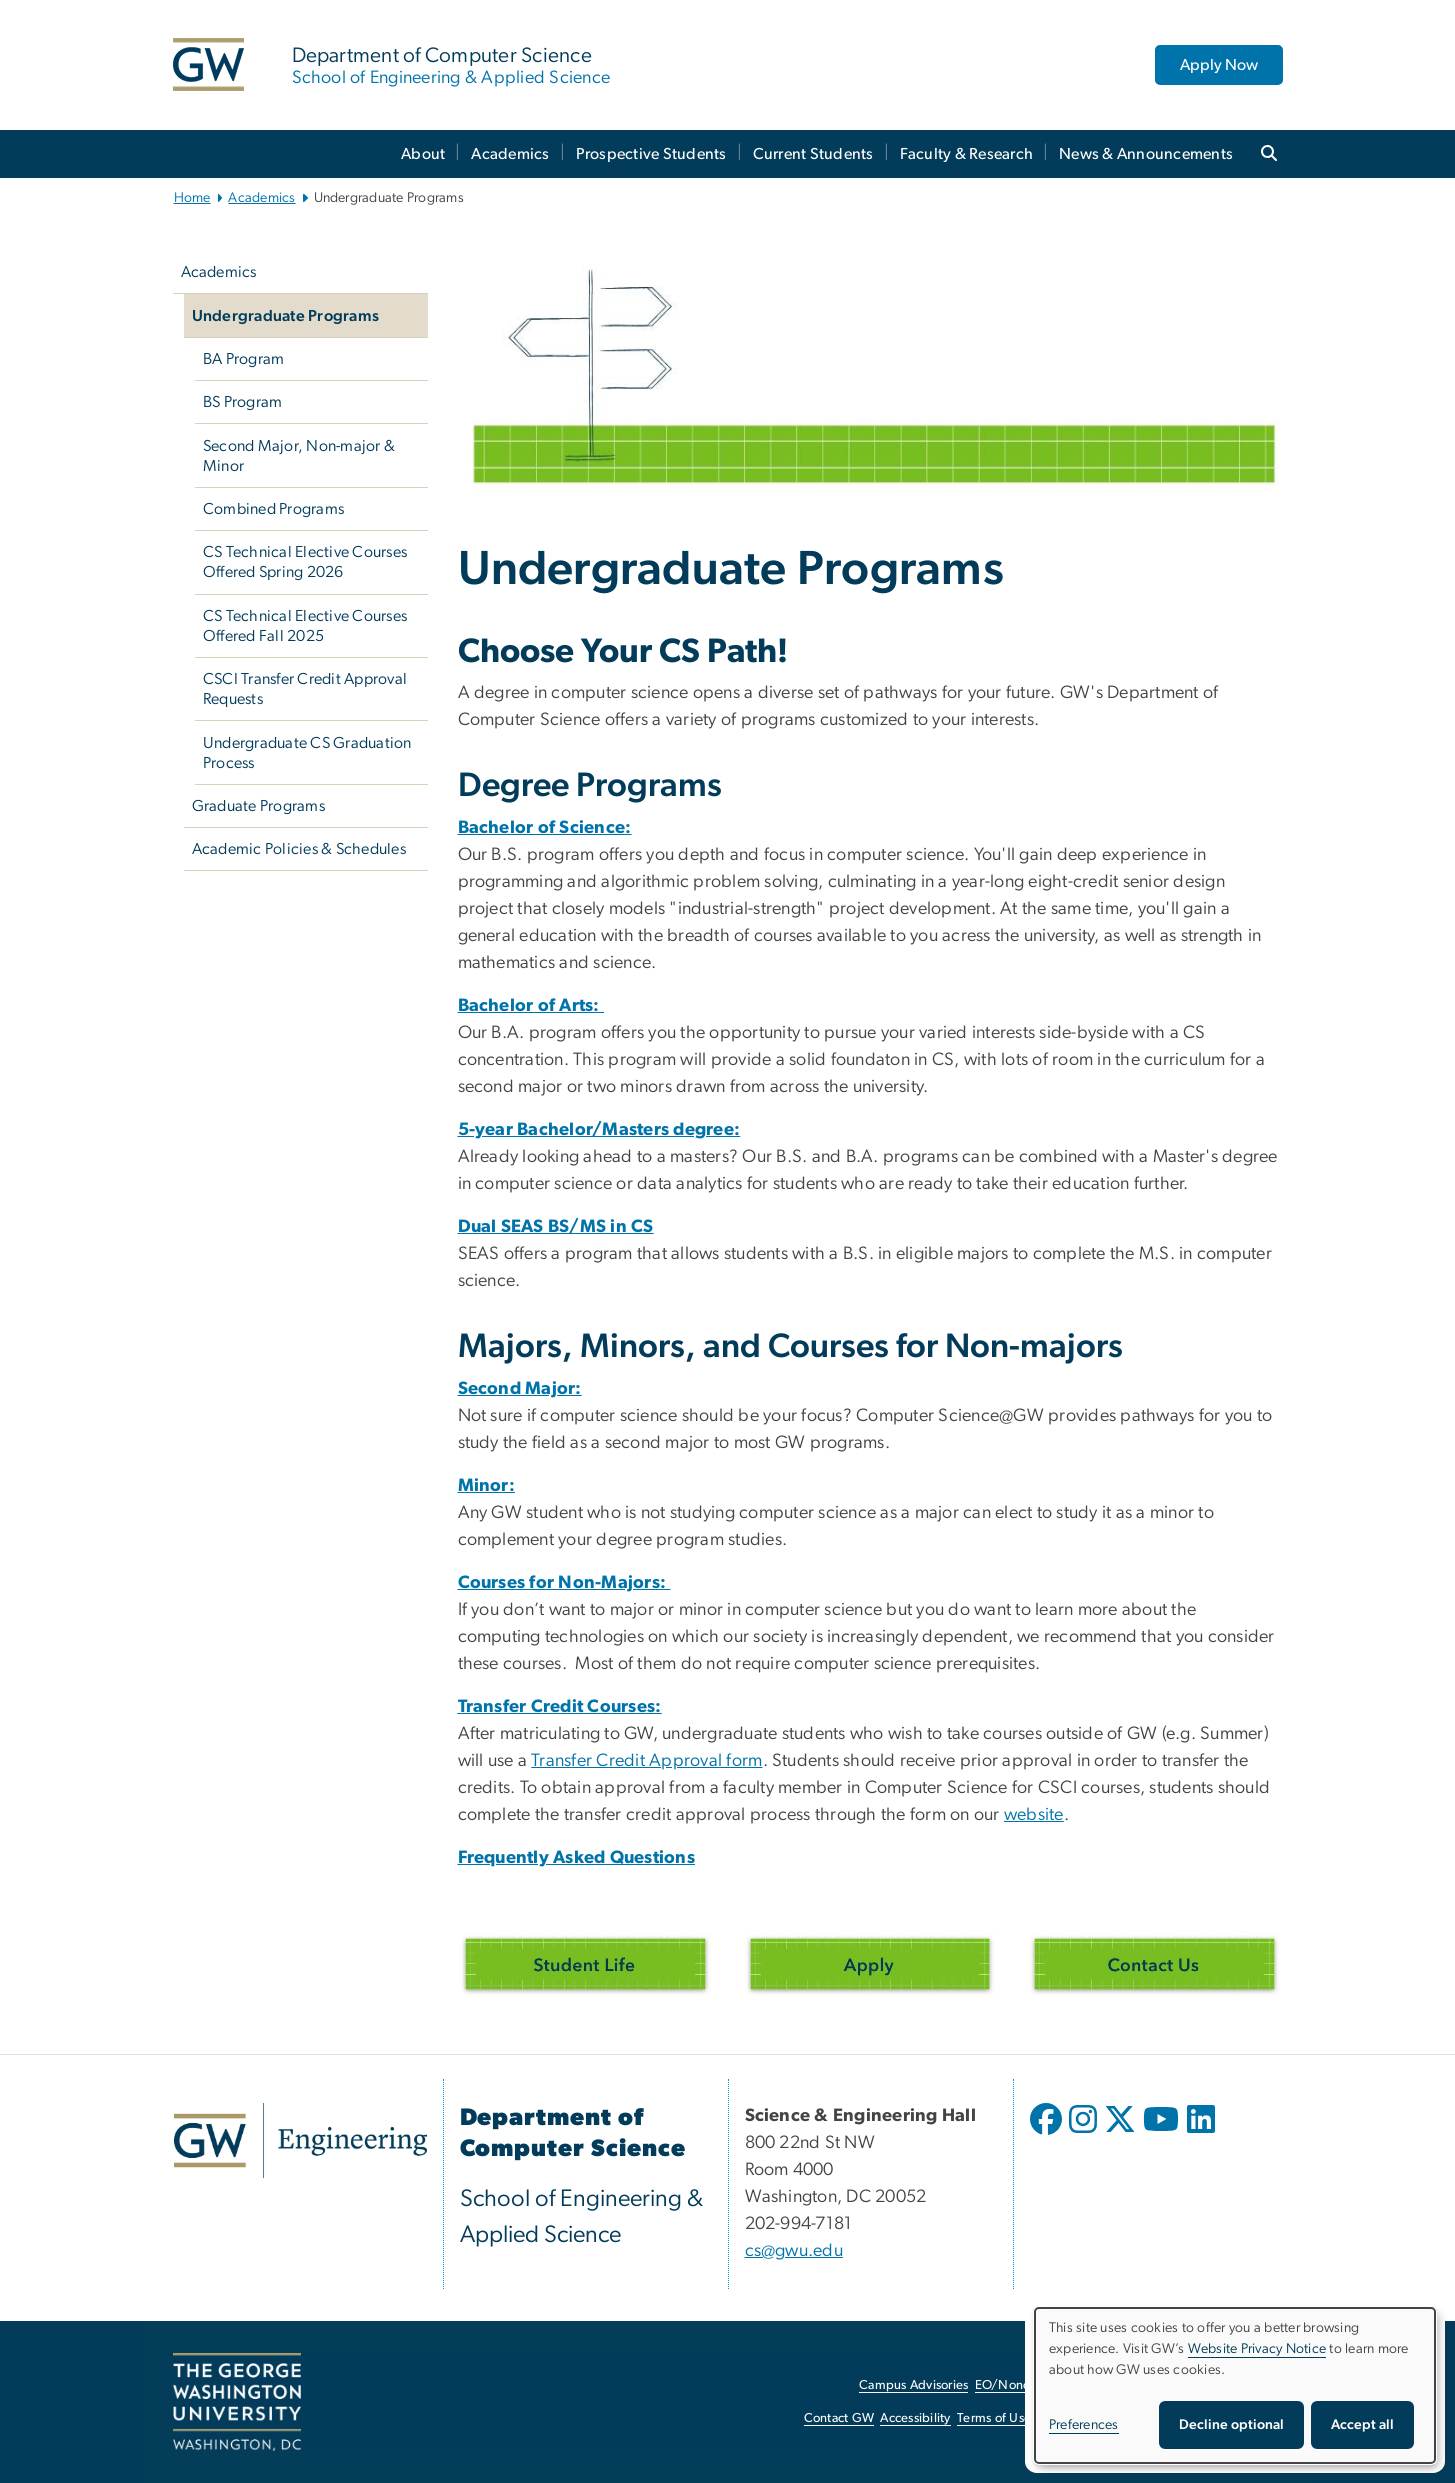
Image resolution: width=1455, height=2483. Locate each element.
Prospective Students (651, 154)
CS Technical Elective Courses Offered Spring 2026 (305, 562)
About (423, 154)
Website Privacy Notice (1257, 2349)
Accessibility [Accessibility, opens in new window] (915, 2418)
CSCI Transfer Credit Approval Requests (305, 689)
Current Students (813, 154)
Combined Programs (273, 509)
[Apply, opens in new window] (870, 1964)
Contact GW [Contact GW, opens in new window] (839, 2418)
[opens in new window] (1048, 2134)
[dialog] (1235, 2385)
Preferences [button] (1084, 2425)
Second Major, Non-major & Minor (299, 456)
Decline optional (1231, 2425)
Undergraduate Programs (286, 316)
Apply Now (1219, 65)
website (1034, 1815)
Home (192, 198)
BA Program (244, 359)
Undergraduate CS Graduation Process (307, 753)
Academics (510, 154)
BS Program (243, 402)
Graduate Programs (258, 806)
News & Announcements (1146, 154)
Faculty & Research (967, 154)
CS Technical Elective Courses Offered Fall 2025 (305, 626)
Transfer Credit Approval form (646, 1761)
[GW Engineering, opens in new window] (300, 2140)
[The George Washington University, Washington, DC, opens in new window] (237, 2402)
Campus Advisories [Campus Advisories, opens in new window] (913, 2385)
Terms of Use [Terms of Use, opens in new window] (994, 2418)
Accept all (1362, 2425)
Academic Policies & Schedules (299, 849)
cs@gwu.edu (794, 2251)
